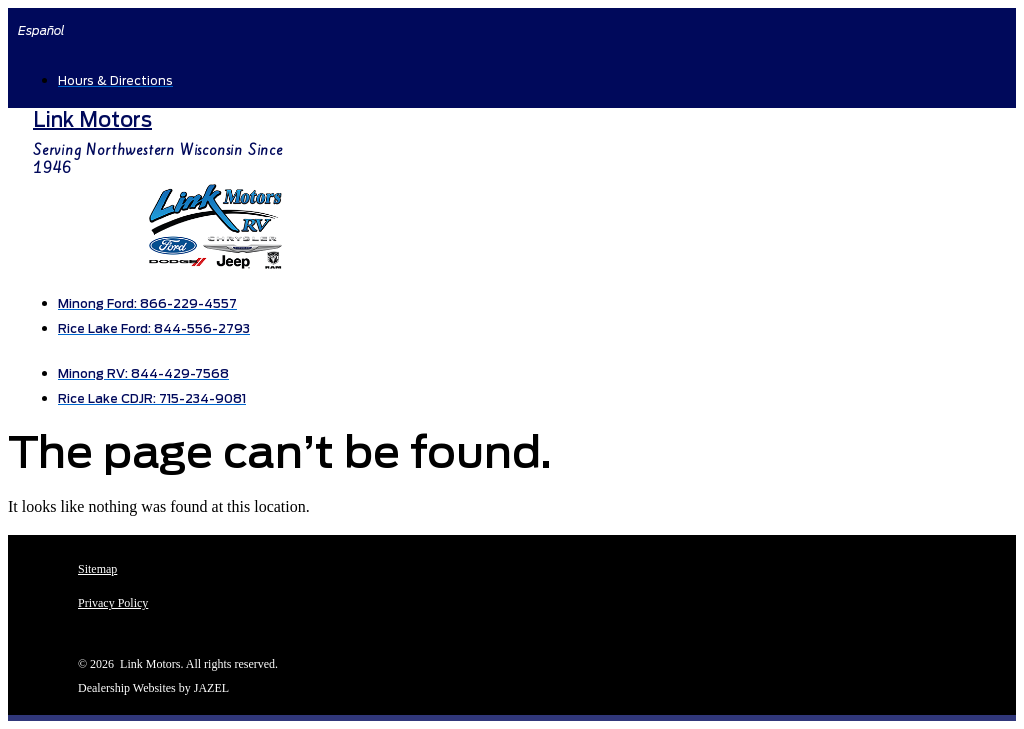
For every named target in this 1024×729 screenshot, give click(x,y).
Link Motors (92, 120)
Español (41, 30)
